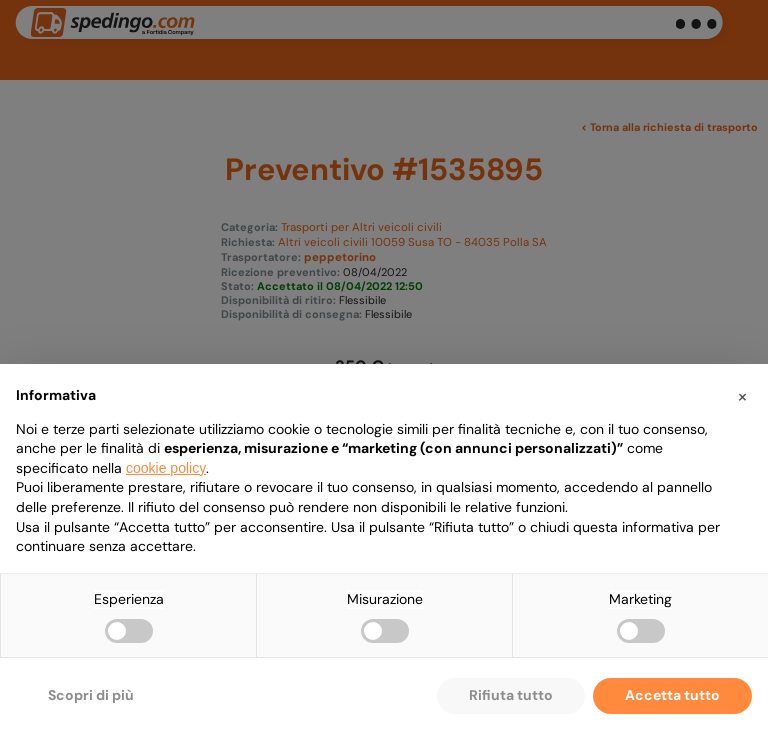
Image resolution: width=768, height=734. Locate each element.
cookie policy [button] (166, 468)
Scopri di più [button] (91, 695)
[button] (742, 396)
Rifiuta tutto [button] (511, 695)
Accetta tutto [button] (672, 695)
